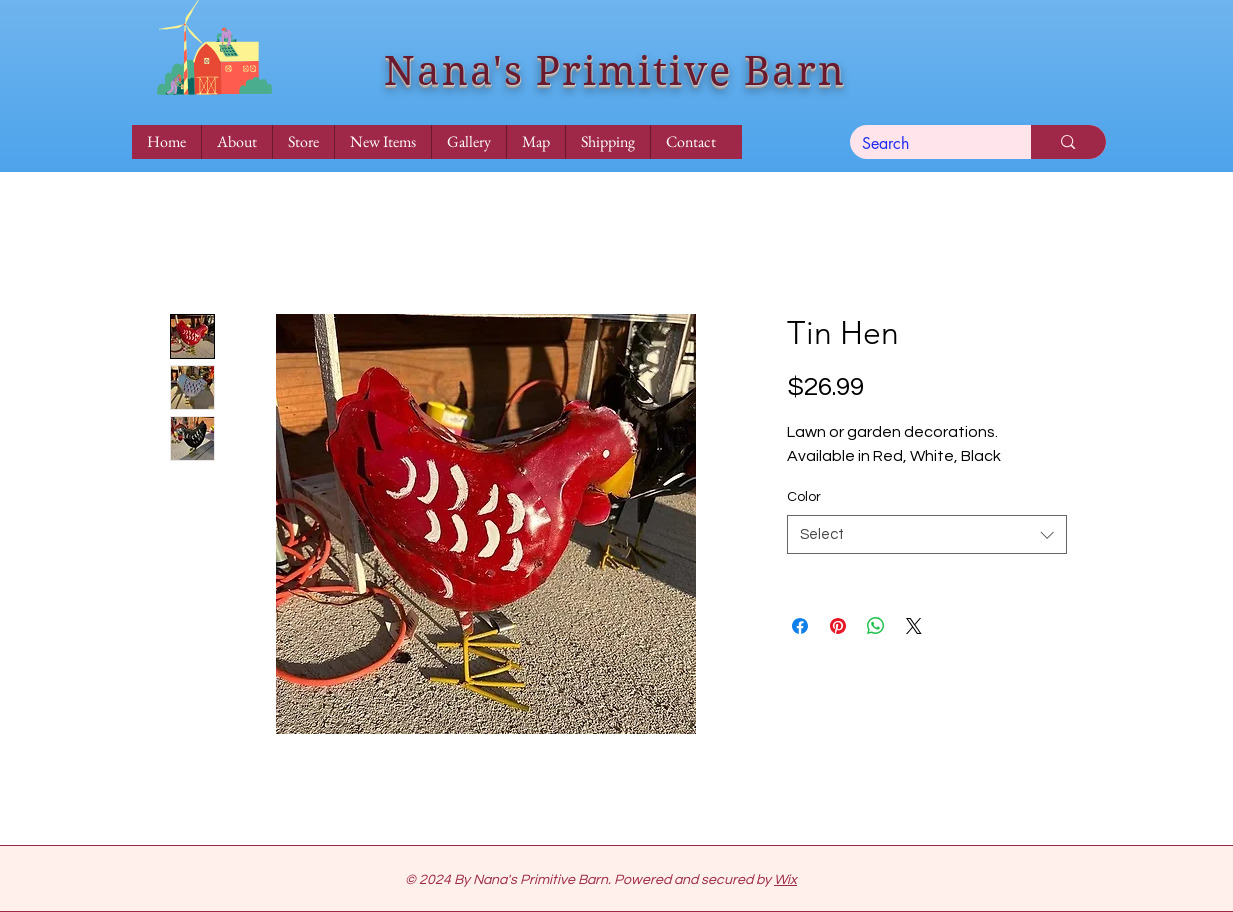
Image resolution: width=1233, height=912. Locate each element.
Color (804, 497)
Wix (785, 880)
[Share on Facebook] (800, 626)
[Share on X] (914, 626)
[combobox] (927, 534)
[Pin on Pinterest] (838, 626)
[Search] (926, 144)
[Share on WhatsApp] (876, 626)
